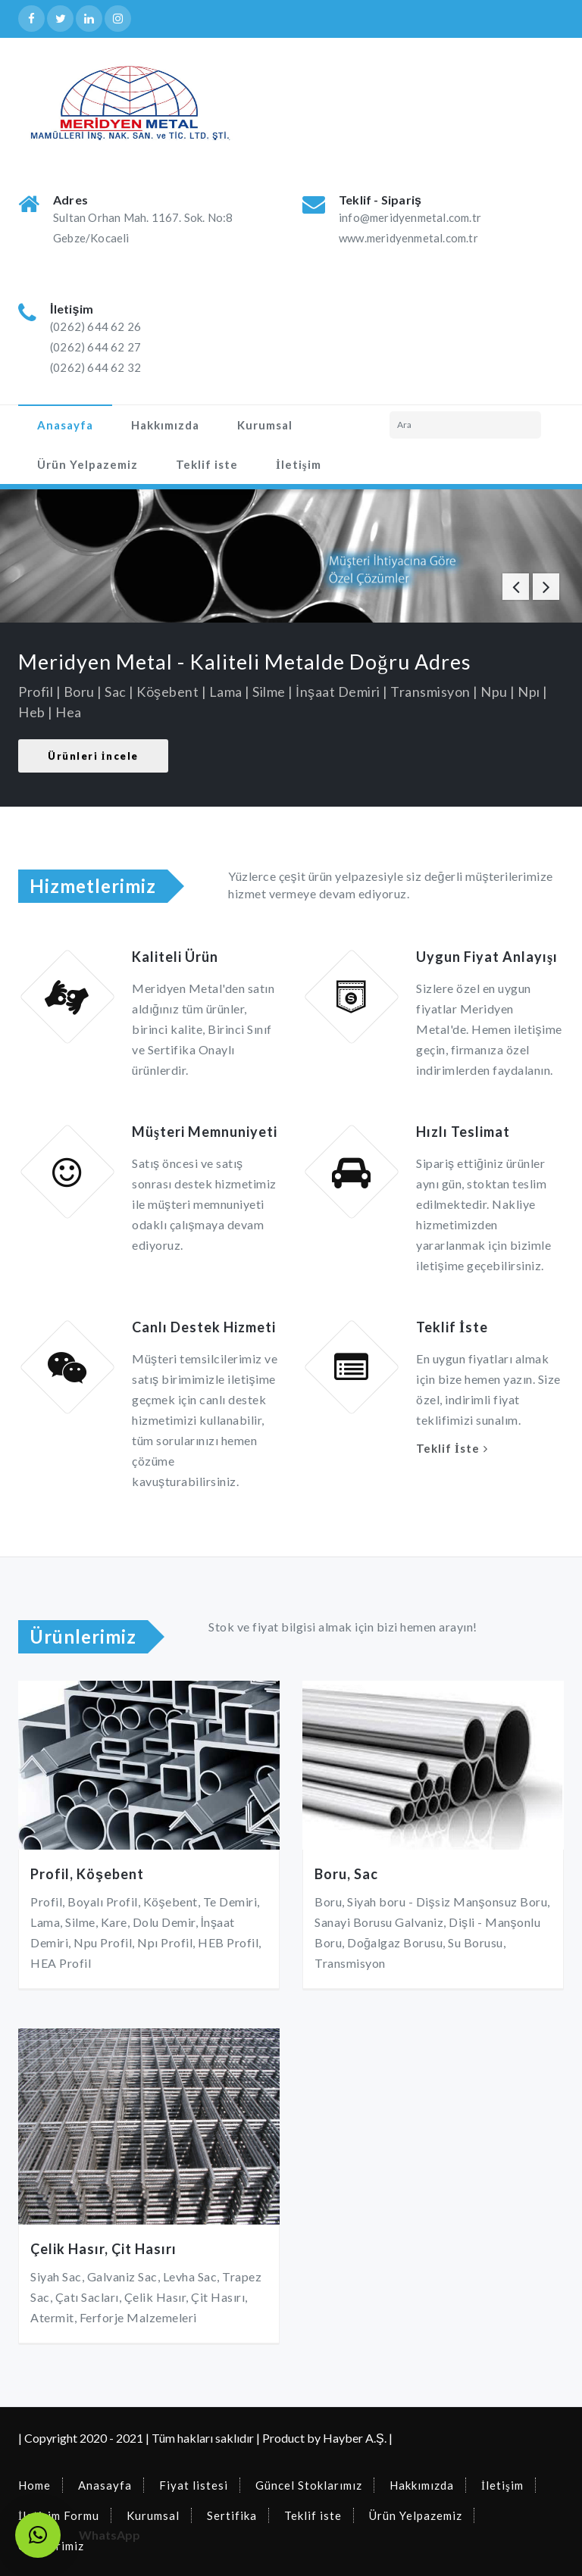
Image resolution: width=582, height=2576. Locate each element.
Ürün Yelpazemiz (87, 464)
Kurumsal (265, 425)
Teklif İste (448, 1448)
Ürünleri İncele (93, 756)
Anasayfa (65, 425)
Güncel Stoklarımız (308, 2485)
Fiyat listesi (193, 2485)
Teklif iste (207, 464)
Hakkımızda (165, 425)
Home (34, 2485)
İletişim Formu (58, 2515)
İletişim (298, 464)
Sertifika (232, 2515)
